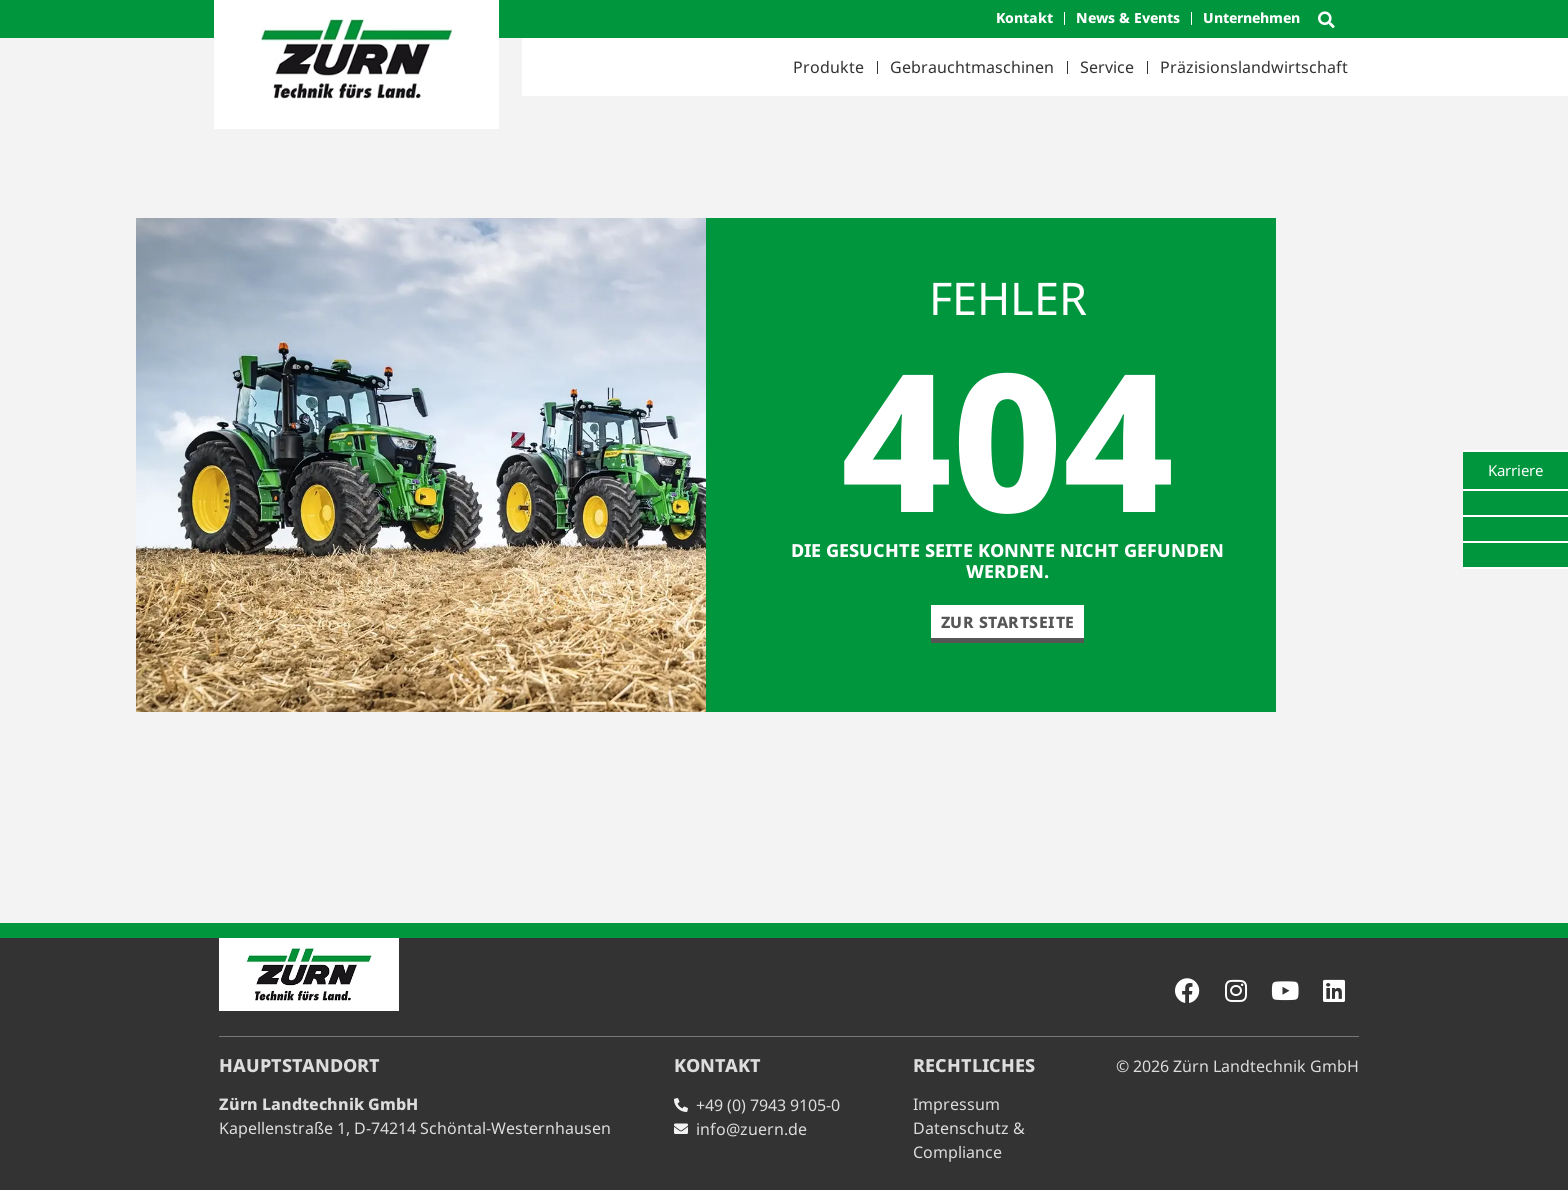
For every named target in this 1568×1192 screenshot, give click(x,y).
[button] (1326, 20)
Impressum (956, 1106)
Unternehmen (1251, 17)
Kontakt (1024, 17)
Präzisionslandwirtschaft (1254, 67)
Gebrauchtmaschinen (972, 67)
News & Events (1128, 17)
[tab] (1515, 470)
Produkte (828, 67)
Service (1107, 67)
